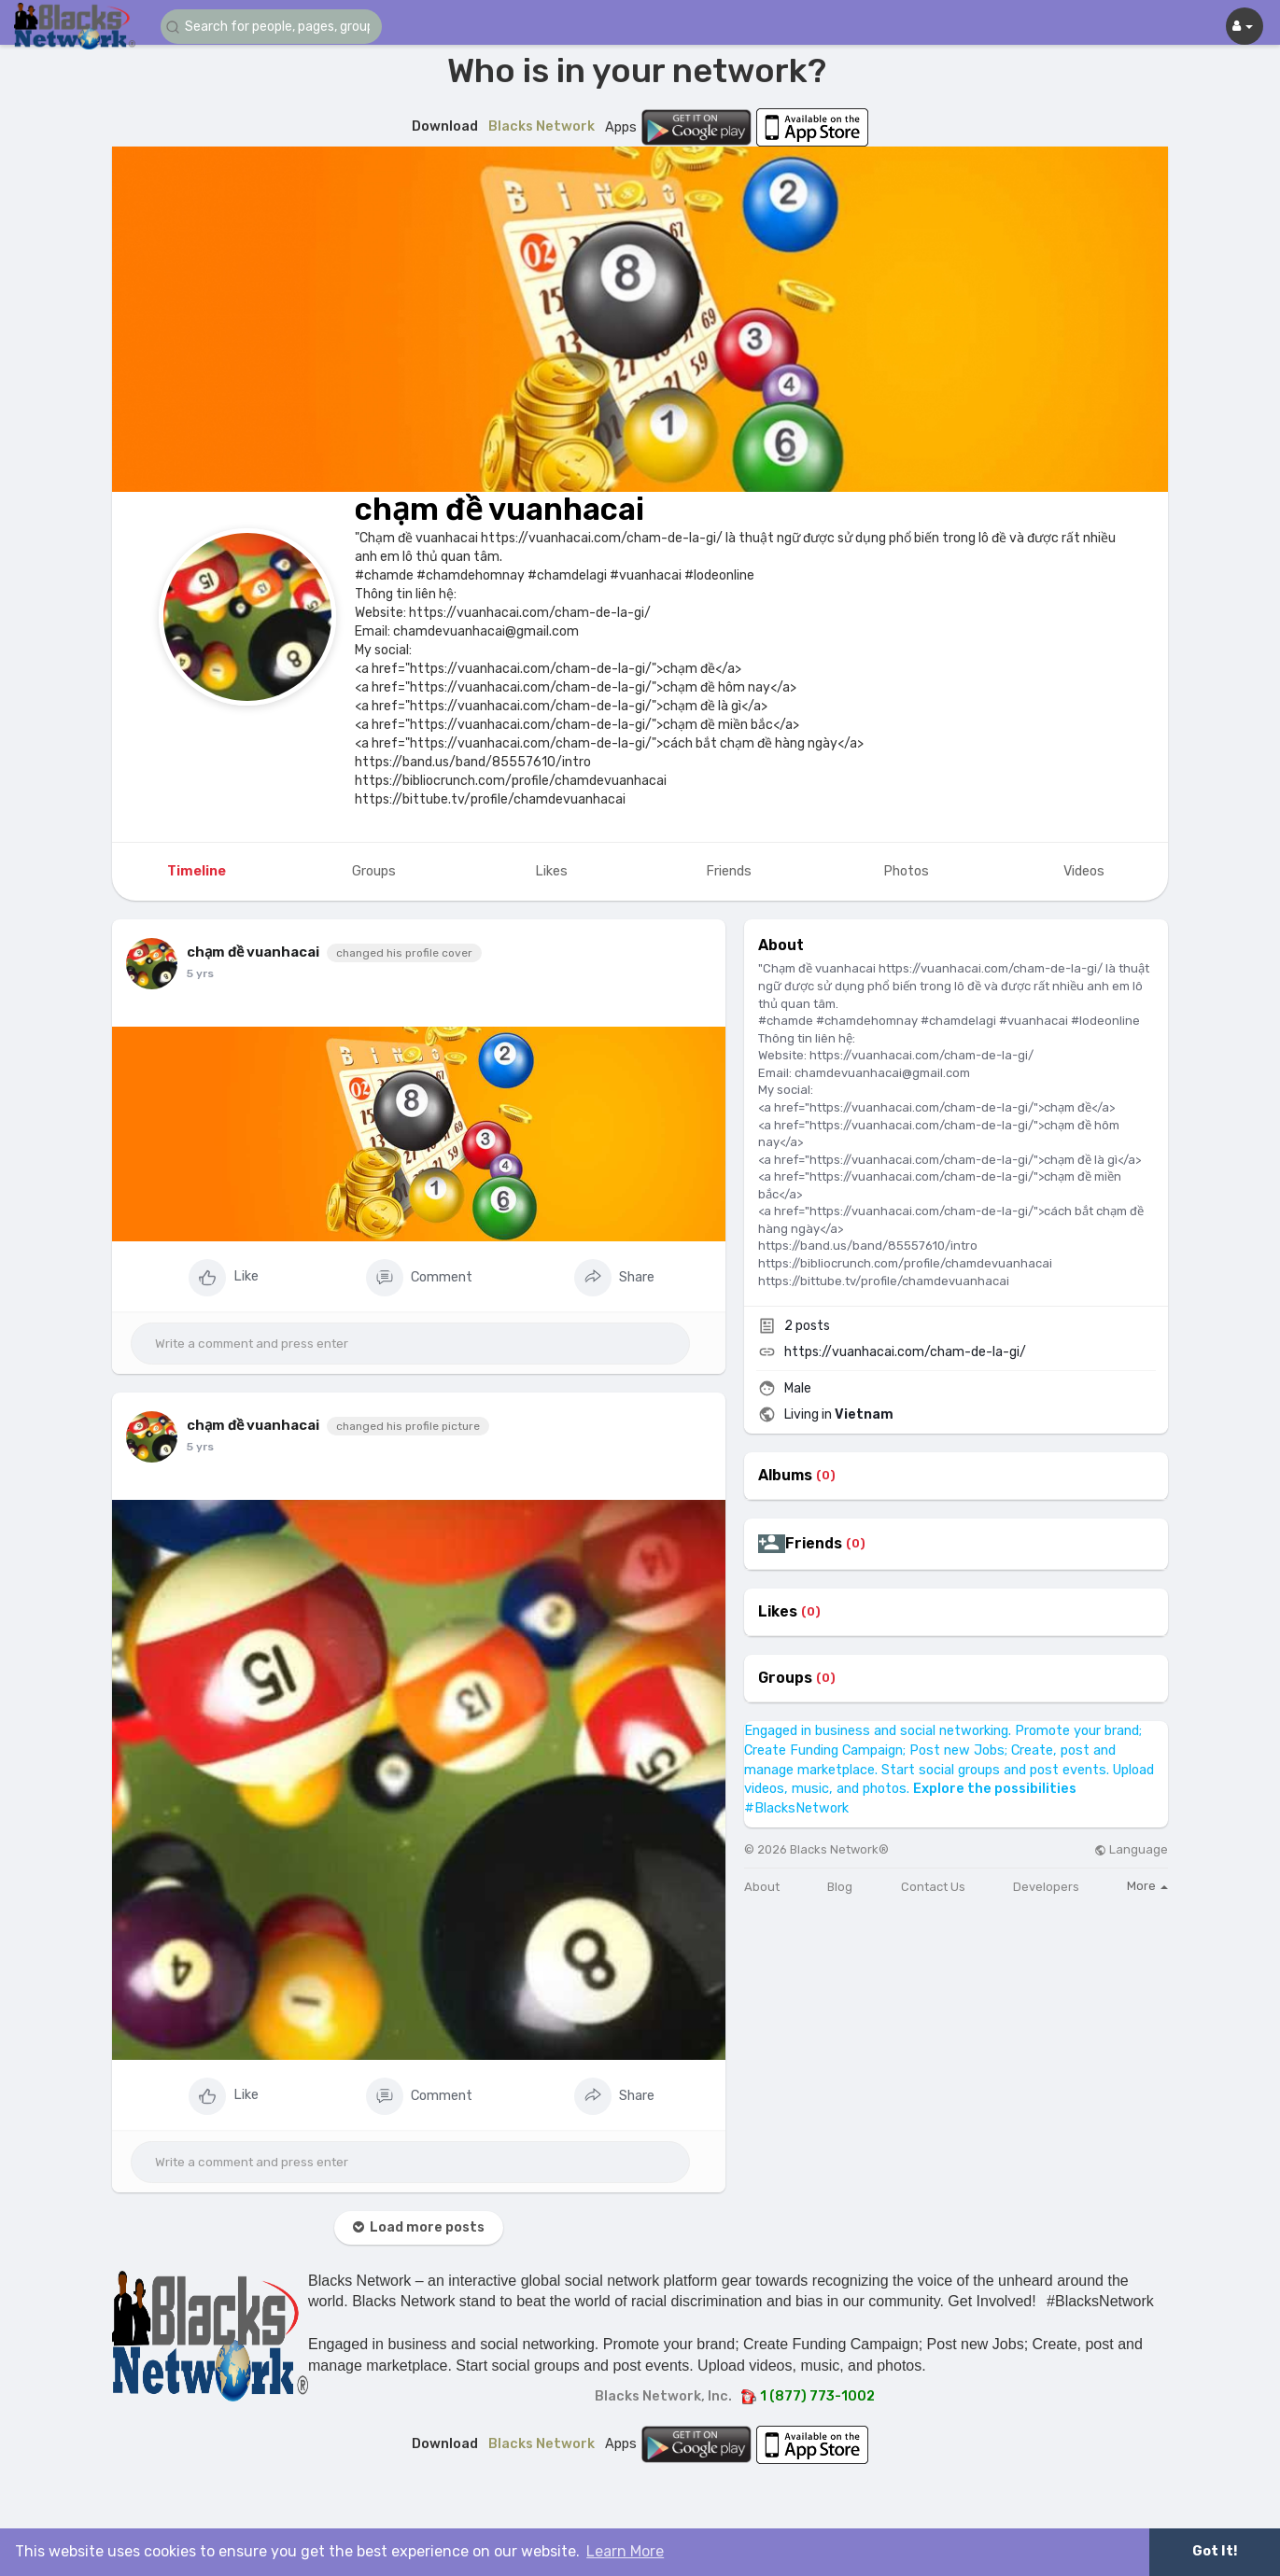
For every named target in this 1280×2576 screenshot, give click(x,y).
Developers (1046, 1887)
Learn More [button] (625, 2551)
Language (1131, 1849)
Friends (813, 1543)
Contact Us (933, 1887)
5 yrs (200, 973)
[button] (272, 26)
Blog (839, 1887)
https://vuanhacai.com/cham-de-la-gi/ (905, 1352)
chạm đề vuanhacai (499, 509)
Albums (785, 1475)
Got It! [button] (1214, 2551)
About (762, 1887)
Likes (777, 1611)
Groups (785, 1678)
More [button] (1147, 1886)
